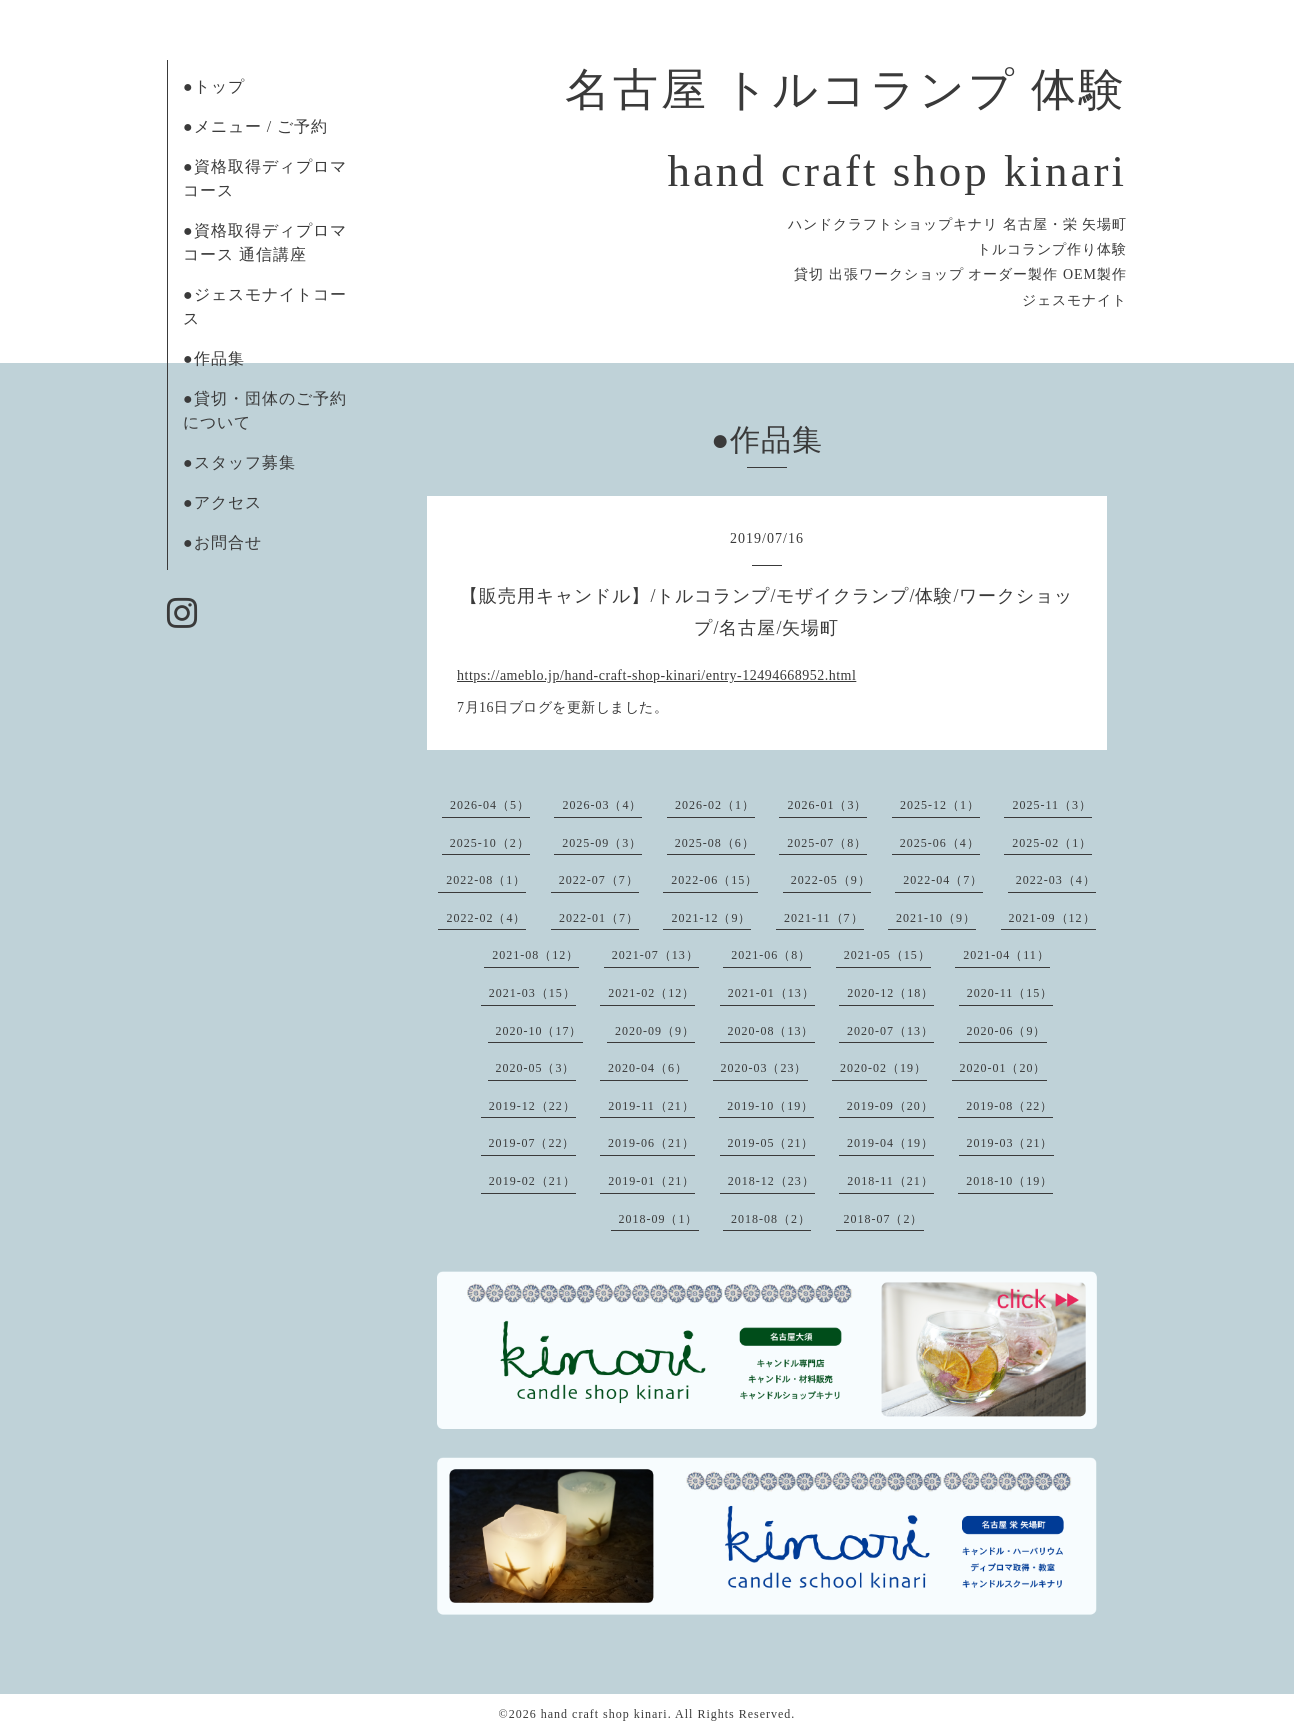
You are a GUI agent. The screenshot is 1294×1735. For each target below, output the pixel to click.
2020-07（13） (890, 1031)
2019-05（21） (771, 1143)
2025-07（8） (827, 843)
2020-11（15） (1010, 993)
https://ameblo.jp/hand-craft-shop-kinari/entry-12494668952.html (656, 675)
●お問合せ (222, 542)
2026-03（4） (602, 805)
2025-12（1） (940, 805)
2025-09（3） (602, 843)
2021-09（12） (1052, 918)
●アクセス (222, 502)
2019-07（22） (532, 1143)
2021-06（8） (771, 955)
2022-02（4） (486, 918)
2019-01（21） (651, 1181)
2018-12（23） (771, 1181)
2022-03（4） (1056, 880)
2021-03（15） (532, 993)
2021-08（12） (535, 955)
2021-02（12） (651, 993)
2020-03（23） (764, 1068)
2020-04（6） (648, 1068)
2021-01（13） (771, 993)
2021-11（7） (824, 918)
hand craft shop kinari (604, 1714)
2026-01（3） (827, 805)
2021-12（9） (711, 918)
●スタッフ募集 (239, 462)
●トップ (214, 86)
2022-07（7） (599, 880)
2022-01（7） (599, 918)
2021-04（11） (1006, 955)
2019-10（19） (770, 1106)
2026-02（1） (715, 805)
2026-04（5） (490, 805)
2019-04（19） (890, 1143)
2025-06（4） (940, 843)
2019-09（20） (890, 1106)
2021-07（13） (655, 955)
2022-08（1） (486, 880)
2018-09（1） (659, 1219)
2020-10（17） (539, 1031)
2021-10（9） (936, 918)
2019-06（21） (651, 1143)
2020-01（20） (1003, 1068)
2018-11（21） (890, 1181)
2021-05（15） (887, 955)
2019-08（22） (1009, 1106)
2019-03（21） (1010, 1143)
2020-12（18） (890, 993)
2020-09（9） (655, 1031)
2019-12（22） (532, 1106)
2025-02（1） (1052, 843)
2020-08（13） (771, 1031)
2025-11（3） (1052, 805)
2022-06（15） (714, 880)
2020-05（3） (536, 1068)
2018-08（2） (771, 1219)
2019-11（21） (651, 1106)
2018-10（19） (1009, 1181)
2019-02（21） (532, 1181)
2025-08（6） (715, 843)
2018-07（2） (884, 1219)
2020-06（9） (1007, 1031)
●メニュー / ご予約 (255, 126)
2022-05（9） (831, 880)
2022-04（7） (943, 880)
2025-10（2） (490, 843)
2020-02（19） (883, 1068)
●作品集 (214, 358)
